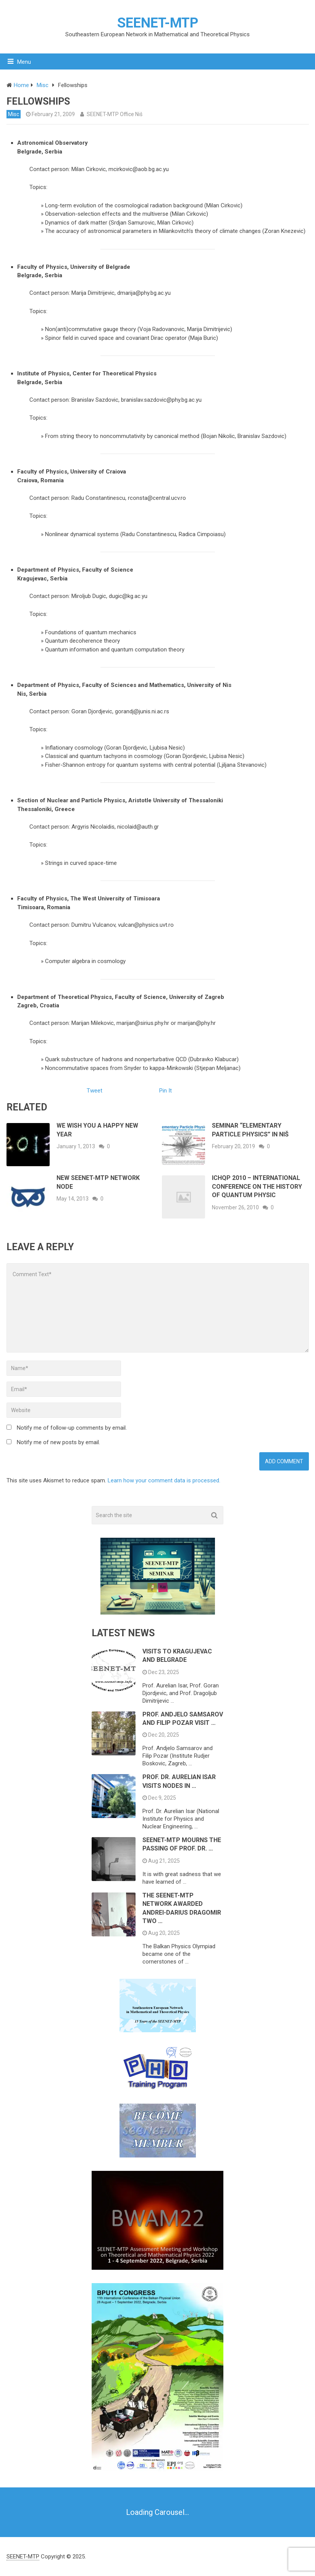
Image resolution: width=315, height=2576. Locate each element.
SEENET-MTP (157, 23)
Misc (13, 114)
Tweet (94, 1090)
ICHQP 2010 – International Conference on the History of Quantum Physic (257, 1186)
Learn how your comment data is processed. (164, 1480)
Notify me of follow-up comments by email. (72, 1427)
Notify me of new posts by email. (58, 1442)
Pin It (165, 1090)
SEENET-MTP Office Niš (114, 114)
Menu (24, 61)
